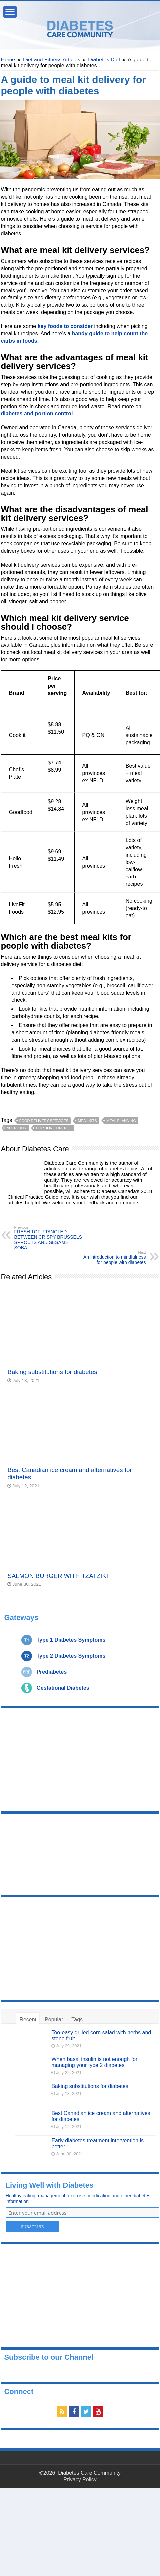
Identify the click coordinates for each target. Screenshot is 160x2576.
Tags (77, 2019)
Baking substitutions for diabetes (52, 1371)
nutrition (16, 1128)
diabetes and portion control (37, 413)
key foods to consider (65, 326)
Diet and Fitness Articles (51, 59)
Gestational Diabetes (62, 1688)
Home (8, 59)
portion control (54, 1128)
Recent (27, 2019)
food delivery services (43, 1121)
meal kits (87, 1121)
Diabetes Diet (104, 59)
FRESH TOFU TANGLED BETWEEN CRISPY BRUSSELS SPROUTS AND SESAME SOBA (48, 1237)
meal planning (121, 1121)
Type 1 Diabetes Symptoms (70, 1640)
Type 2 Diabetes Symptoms (70, 1656)
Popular (54, 2019)
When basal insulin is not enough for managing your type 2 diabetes (94, 2062)
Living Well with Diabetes (50, 2185)
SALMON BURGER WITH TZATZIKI (57, 1575)
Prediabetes (51, 1672)
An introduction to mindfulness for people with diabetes (112, 1257)
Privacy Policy (80, 2479)
